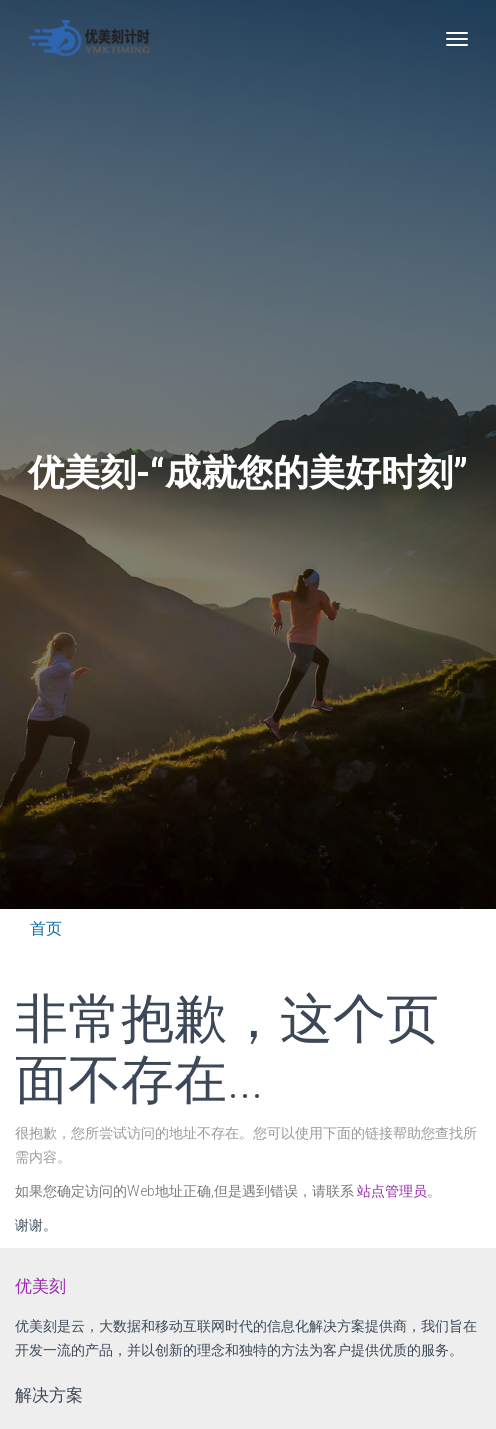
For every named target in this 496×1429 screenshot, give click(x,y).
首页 (46, 928)
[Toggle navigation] (457, 39)
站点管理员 (392, 1191)
